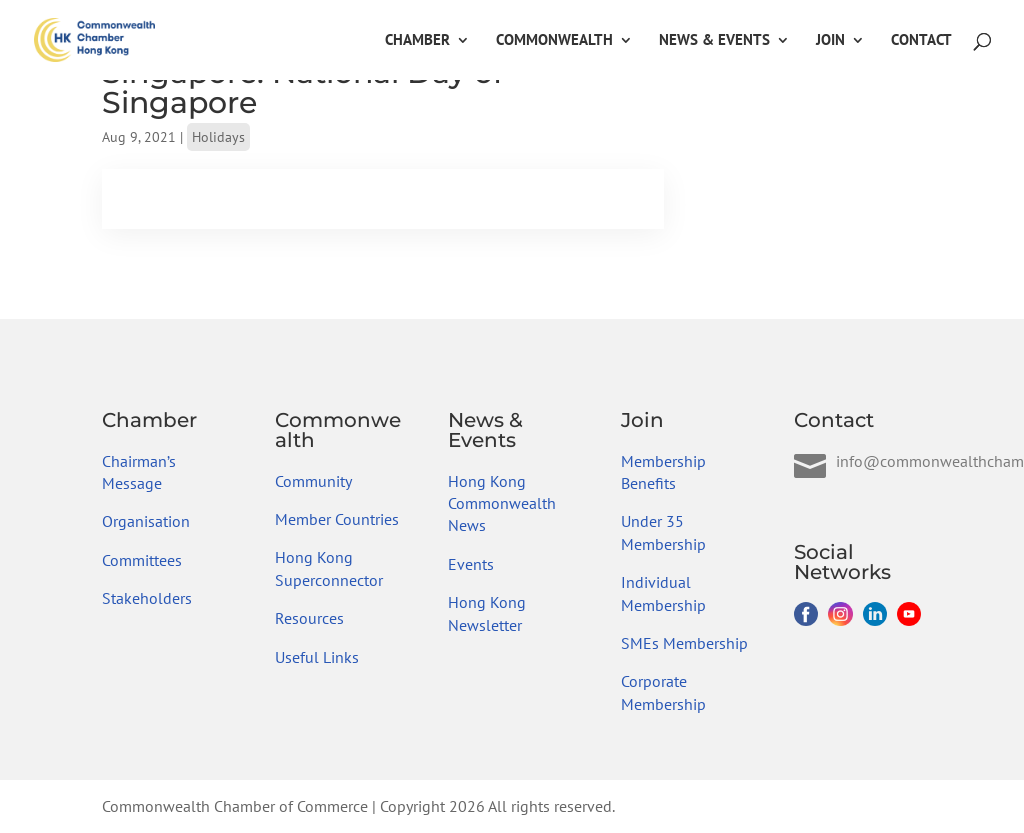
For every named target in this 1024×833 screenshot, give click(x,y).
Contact (921, 41)
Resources (309, 618)
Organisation (146, 521)
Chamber (417, 41)
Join (830, 41)
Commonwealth (554, 41)
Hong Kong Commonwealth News (502, 503)
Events (471, 564)
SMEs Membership (684, 643)
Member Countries (337, 519)
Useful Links (317, 657)
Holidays (218, 137)
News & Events (714, 41)
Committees (142, 560)
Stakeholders (147, 598)
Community (313, 481)
